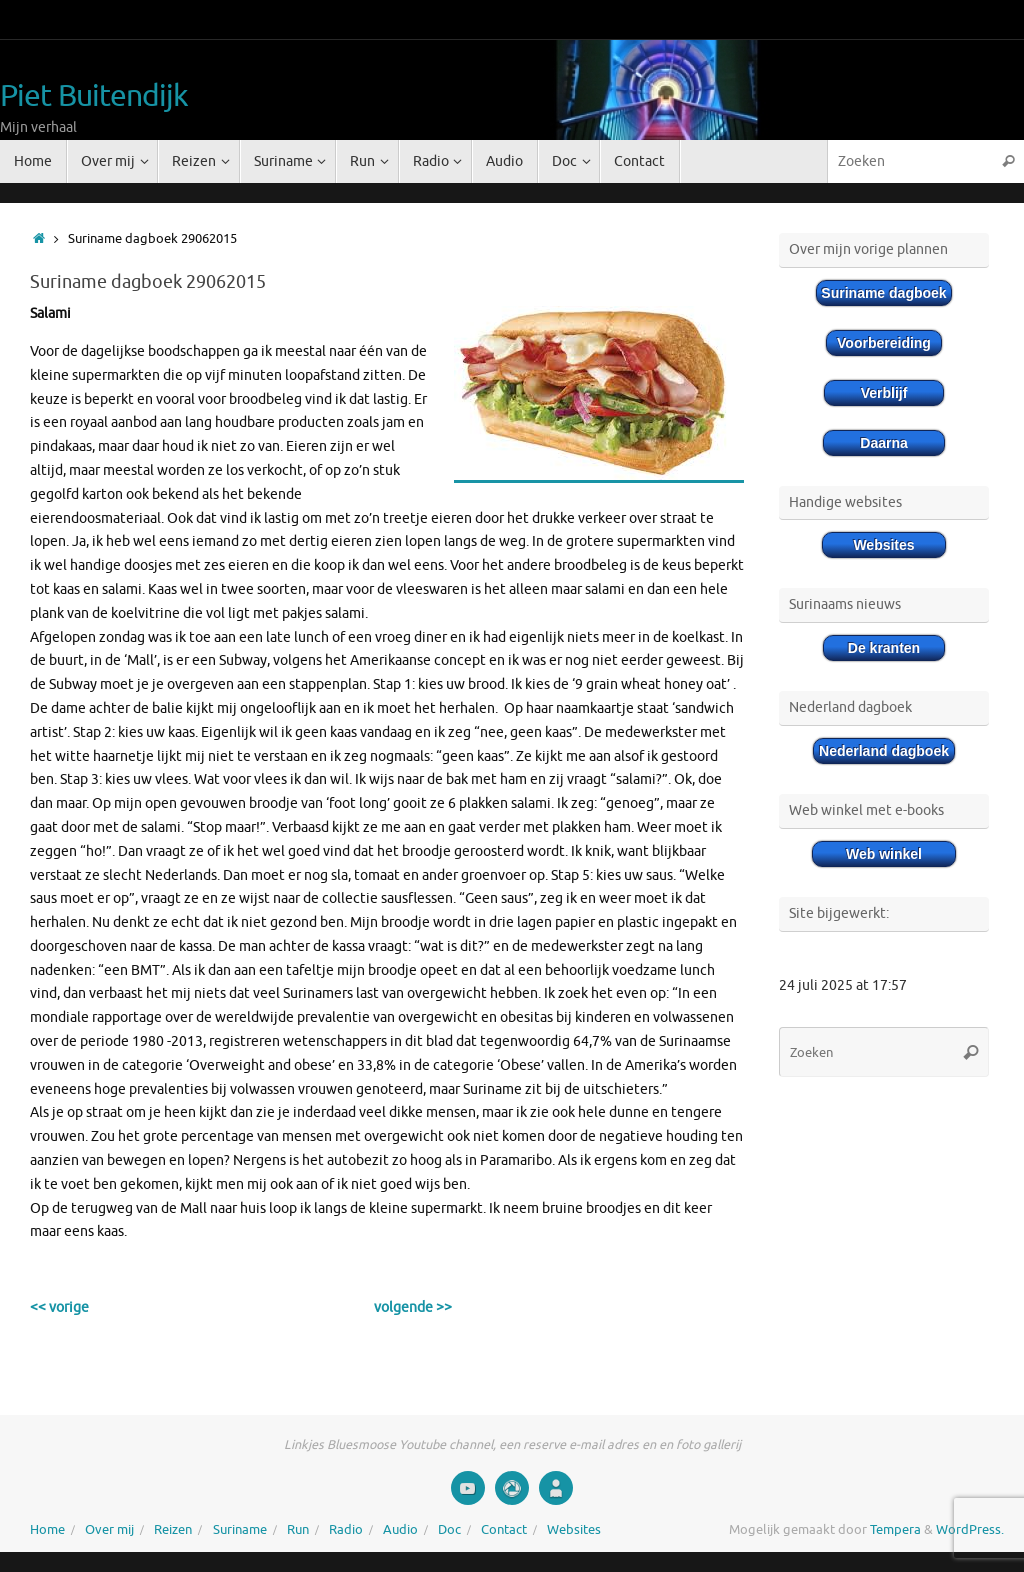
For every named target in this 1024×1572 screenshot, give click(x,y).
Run (298, 1530)
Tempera (895, 1530)
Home (47, 1530)
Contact (504, 1530)
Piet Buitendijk (94, 96)
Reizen (173, 1530)
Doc (449, 1530)
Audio (400, 1530)
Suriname (240, 1530)
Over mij (109, 1530)
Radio (346, 1530)
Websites (574, 1530)
